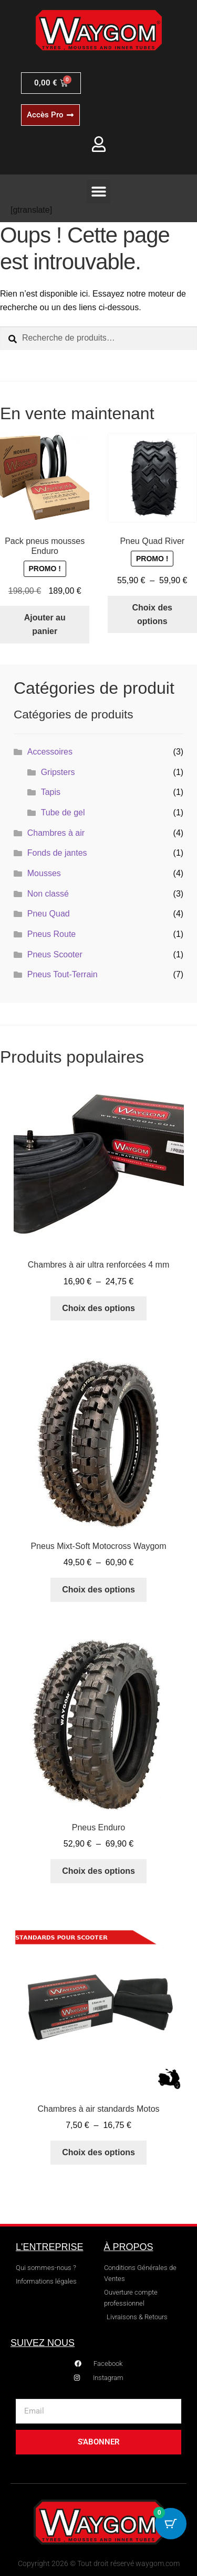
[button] (98, 191)
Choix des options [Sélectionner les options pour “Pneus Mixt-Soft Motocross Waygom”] (98, 1589)
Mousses (44, 873)
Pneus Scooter (54, 954)
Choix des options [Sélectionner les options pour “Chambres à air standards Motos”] (98, 2152)
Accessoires (49, 751)
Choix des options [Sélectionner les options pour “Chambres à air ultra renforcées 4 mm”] (98, 1308)
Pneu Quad (48, 913)
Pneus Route (51, 934)
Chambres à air (56, 832)
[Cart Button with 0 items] (170, 2523)
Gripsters (58, 772)
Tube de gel (63, 812)
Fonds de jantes (57, 852)
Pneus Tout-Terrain (62, 974)
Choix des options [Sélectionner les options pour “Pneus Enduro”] (98, 1870)
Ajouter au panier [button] (45, 624)
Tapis (50, 792)
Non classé (48, 893)
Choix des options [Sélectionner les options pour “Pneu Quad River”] (152, 614)
